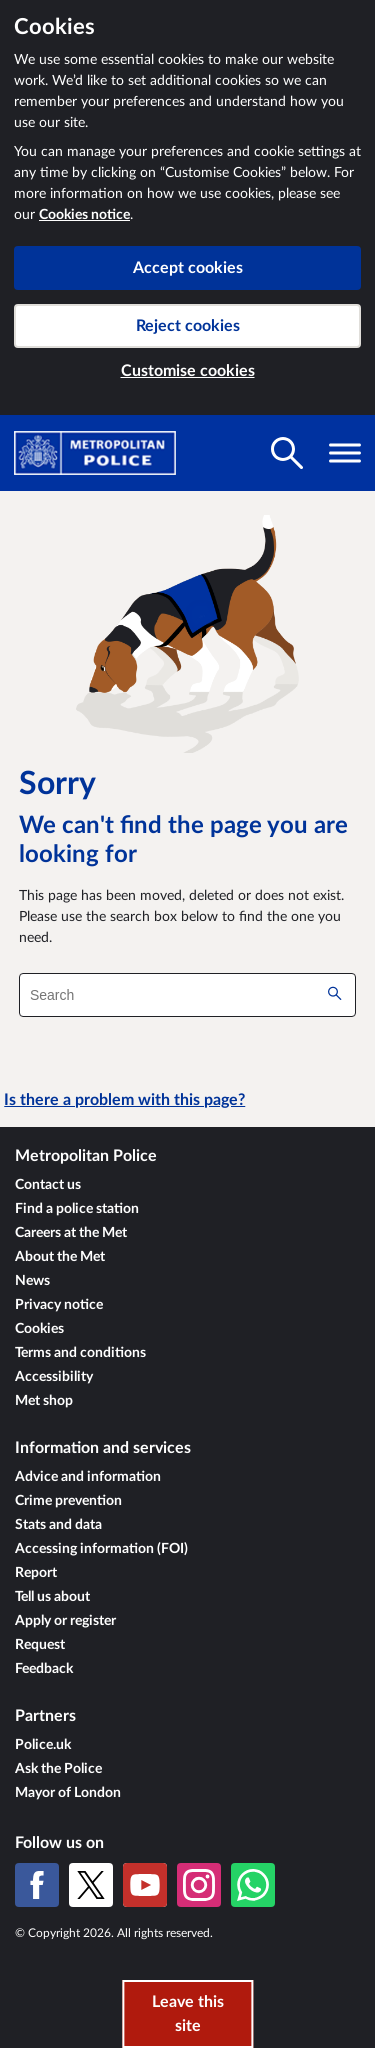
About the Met (60, 1257)
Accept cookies (188, 268)
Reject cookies (188, 326)
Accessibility (54, 1377)
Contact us (48, 1185)
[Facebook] (37, 1885)
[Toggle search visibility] (287, 453)
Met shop (44, 1401)
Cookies (39, 1329)
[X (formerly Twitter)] (91, 1885)
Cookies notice (84, 215)
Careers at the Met (71, 1233)
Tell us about (52, 1597)
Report (36, 1573)
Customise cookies (188, 371)
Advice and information (88, 1477)
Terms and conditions (80, 1353)
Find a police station (77, 1209)
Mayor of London (68, 1793)
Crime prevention (68, 1501)
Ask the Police (58, 1769)
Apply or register (65, 1621)
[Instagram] (199, 1885)
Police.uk (43, 1745)
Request (40, 1645)
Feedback (44, 1669)
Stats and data (58, 1525)
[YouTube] (145, 1885)
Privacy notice (59, 1305)
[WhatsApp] (253, 1885)
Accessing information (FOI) (101, 1549)
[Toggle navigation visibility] (345, 453)
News (32, 1281)
